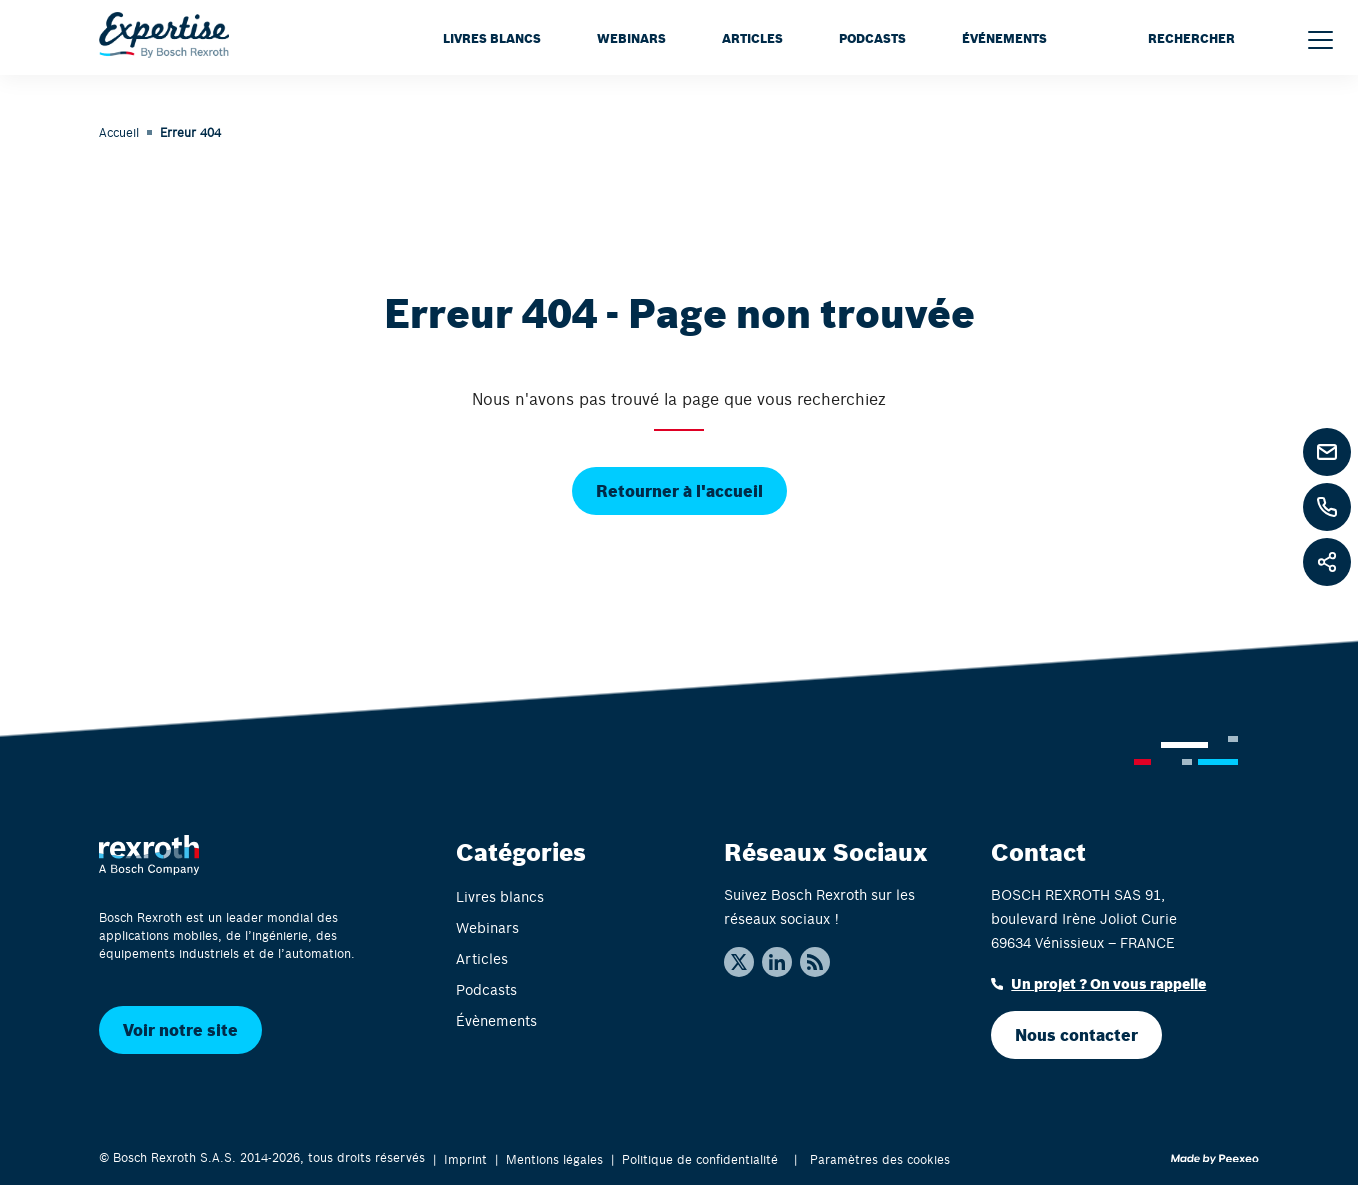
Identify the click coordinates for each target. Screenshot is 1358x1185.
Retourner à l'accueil (679, 490)
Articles (752, 38)
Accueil (119, 132)
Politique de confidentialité (700, 1159)
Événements (1004, 38)
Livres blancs (492, 38)
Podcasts (872, 38)
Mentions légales (554, 1159)
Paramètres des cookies (880, 1159)
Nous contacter (1076, 1034)
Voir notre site (180, 1029)
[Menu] (1320, 40)
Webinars (631, 38)
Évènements (496, 1020)
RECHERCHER (1191, 38)
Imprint (465, 1159)
